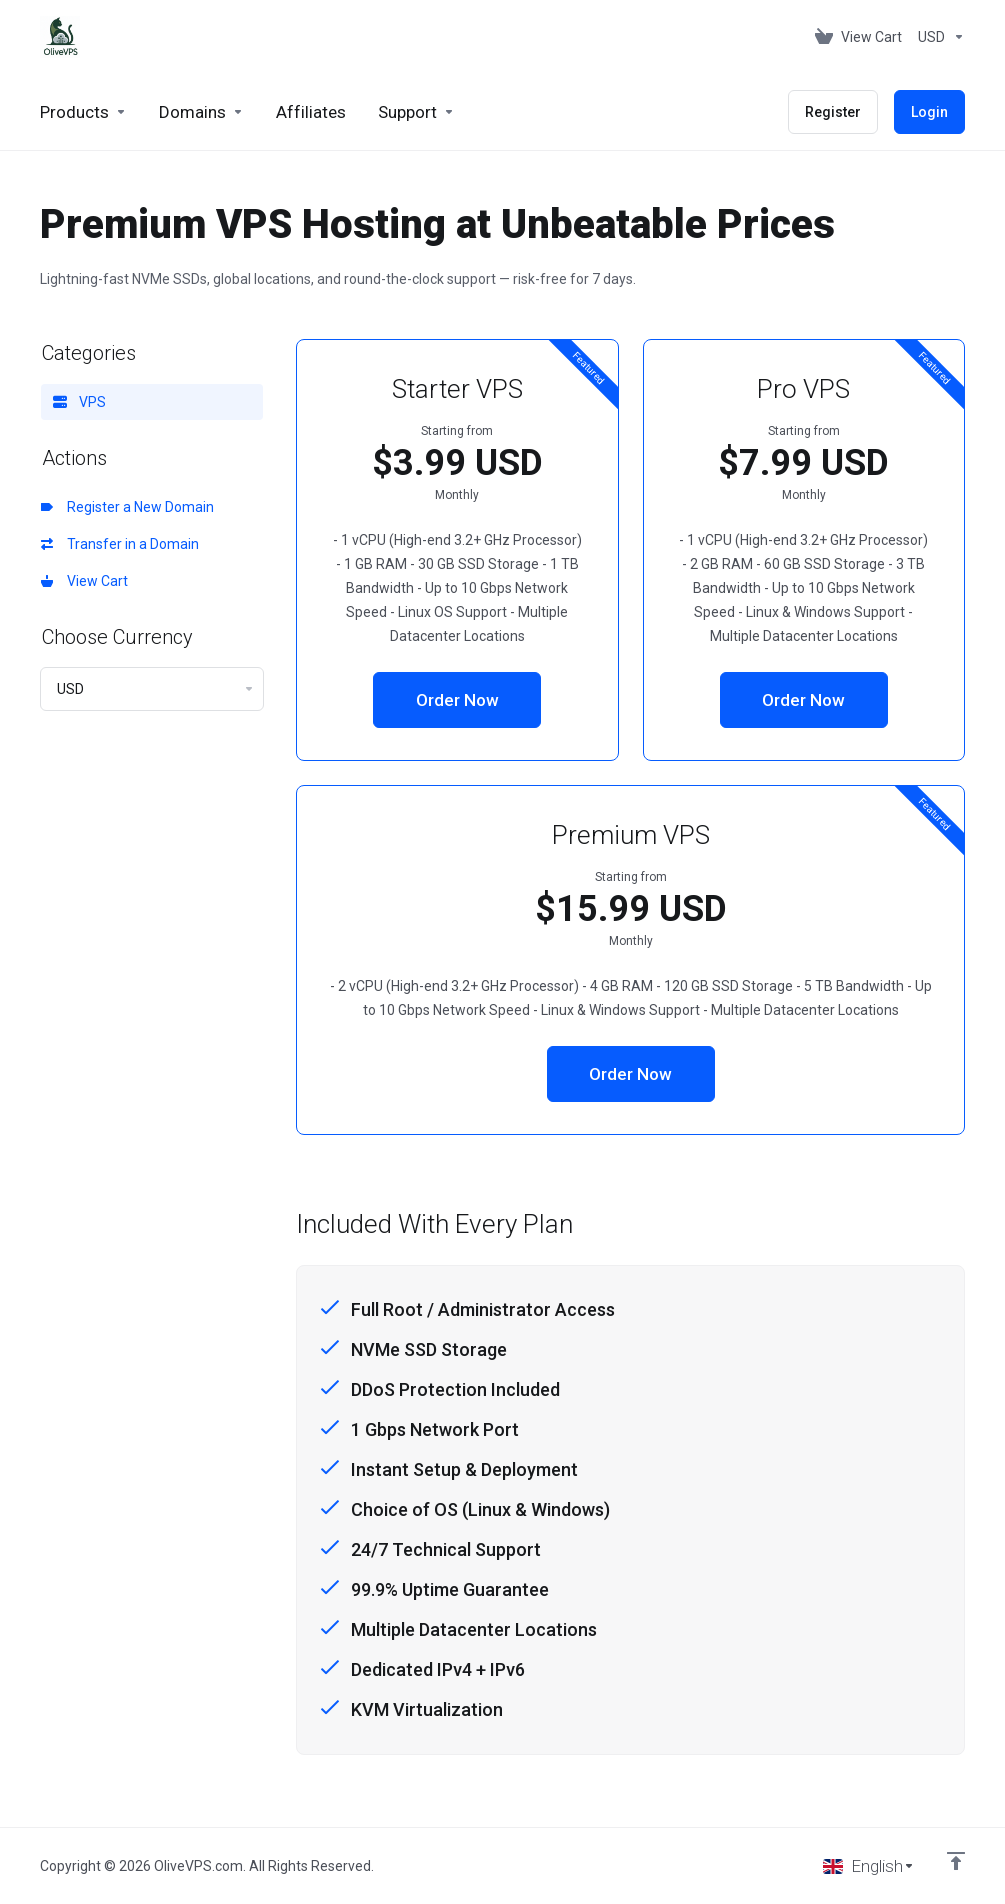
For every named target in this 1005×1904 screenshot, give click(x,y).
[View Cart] (858, 37)
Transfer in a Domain (120, 544)
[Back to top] (956, 1861)
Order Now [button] (457, 700)
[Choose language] (869, 1866)
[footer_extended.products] (83, 112)
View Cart (84, 581)
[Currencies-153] (937, 37)
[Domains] (201, 112)
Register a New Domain (127, 507)
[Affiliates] (311, 112)
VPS (79, 402)
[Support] (416, 112)
